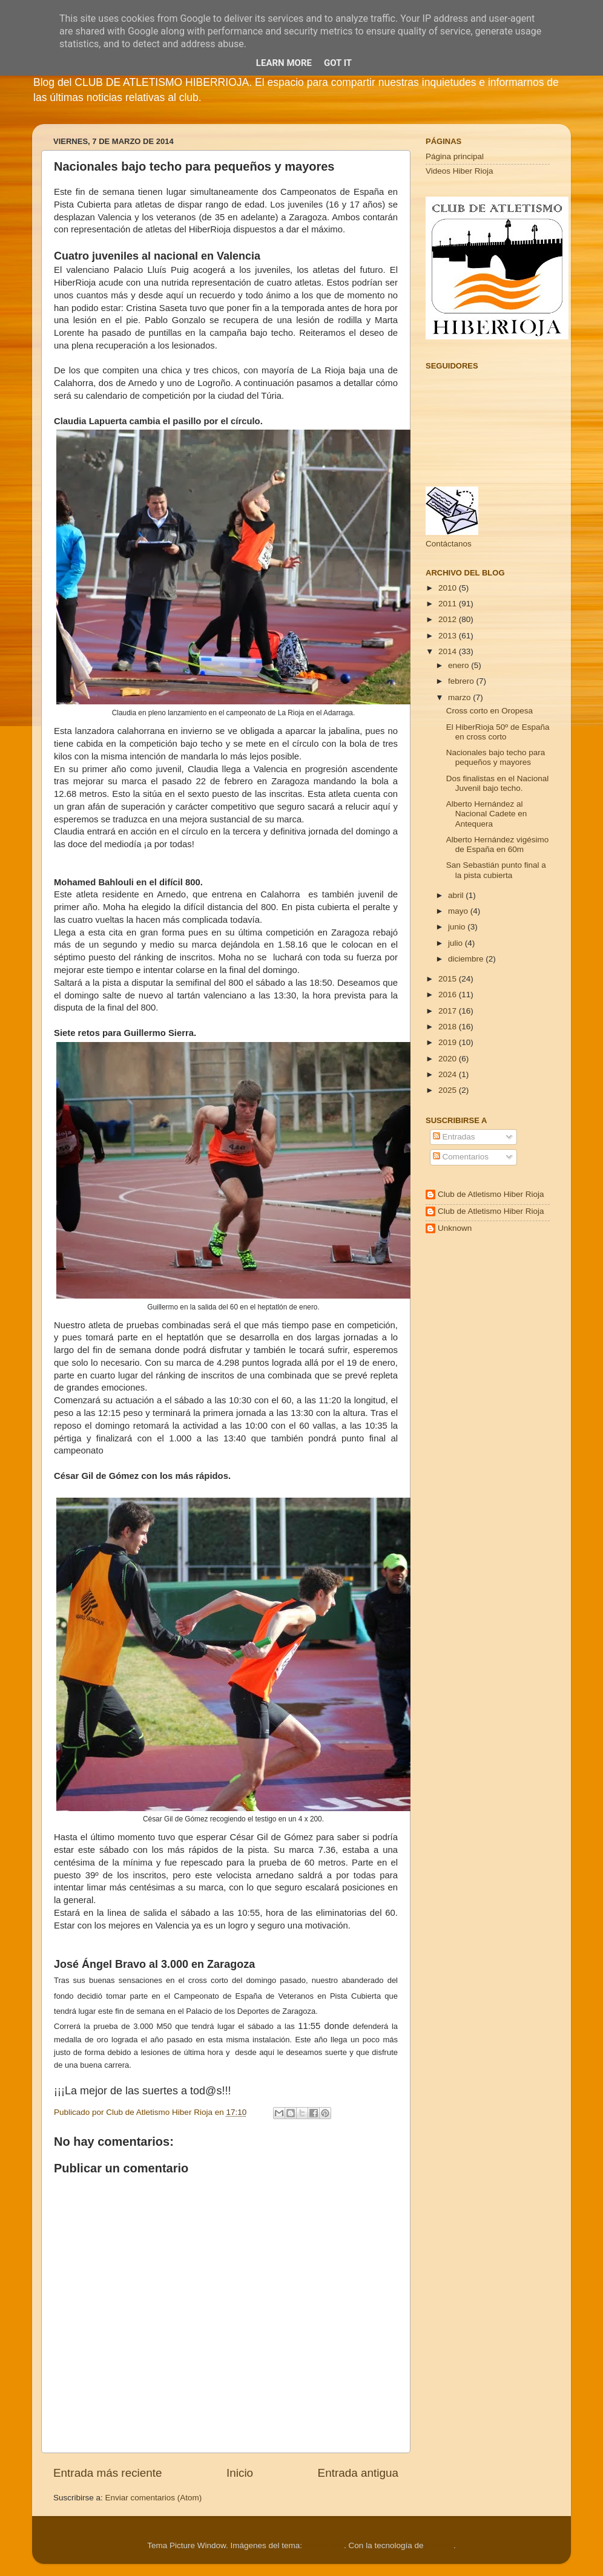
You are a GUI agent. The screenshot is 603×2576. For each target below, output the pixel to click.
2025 (448, 1090)
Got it (338, 62)
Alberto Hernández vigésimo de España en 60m (497, 844)
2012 (448, 619)
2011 (448, 603)
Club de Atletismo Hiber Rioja (491, 1194)
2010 (448, 587)
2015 (448, 978)
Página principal (455, 156)
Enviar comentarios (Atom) (153, 2497)
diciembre (467, 958)
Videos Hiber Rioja (459, 170)
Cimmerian (324, 2545)
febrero (462, 681)
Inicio (239, 2472)
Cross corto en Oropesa (489, 710)
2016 (448, 994)
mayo (459, 911)
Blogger (439, 2545)
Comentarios (461, 1156)
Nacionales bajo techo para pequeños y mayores (495, 757)
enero (459, 665)
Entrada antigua (358, 2472)
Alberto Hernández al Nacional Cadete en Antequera (486, 813)
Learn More (284, 62)
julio (456, 943)
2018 (448, 1026)
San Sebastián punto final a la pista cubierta (496, 869)
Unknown (455, 1228)
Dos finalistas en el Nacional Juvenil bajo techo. (497, 783)
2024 (448, 1074)
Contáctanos (449, 543)
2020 (448, 1058)
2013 (448, 635)
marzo (460, 697)
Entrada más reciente (107, 2472)
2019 (448, 1042)
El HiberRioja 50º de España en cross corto (498, 732)
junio (457, 926)
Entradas (454, 1136)
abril (457, 895)
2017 (448, 1010)
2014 (448, 651)
